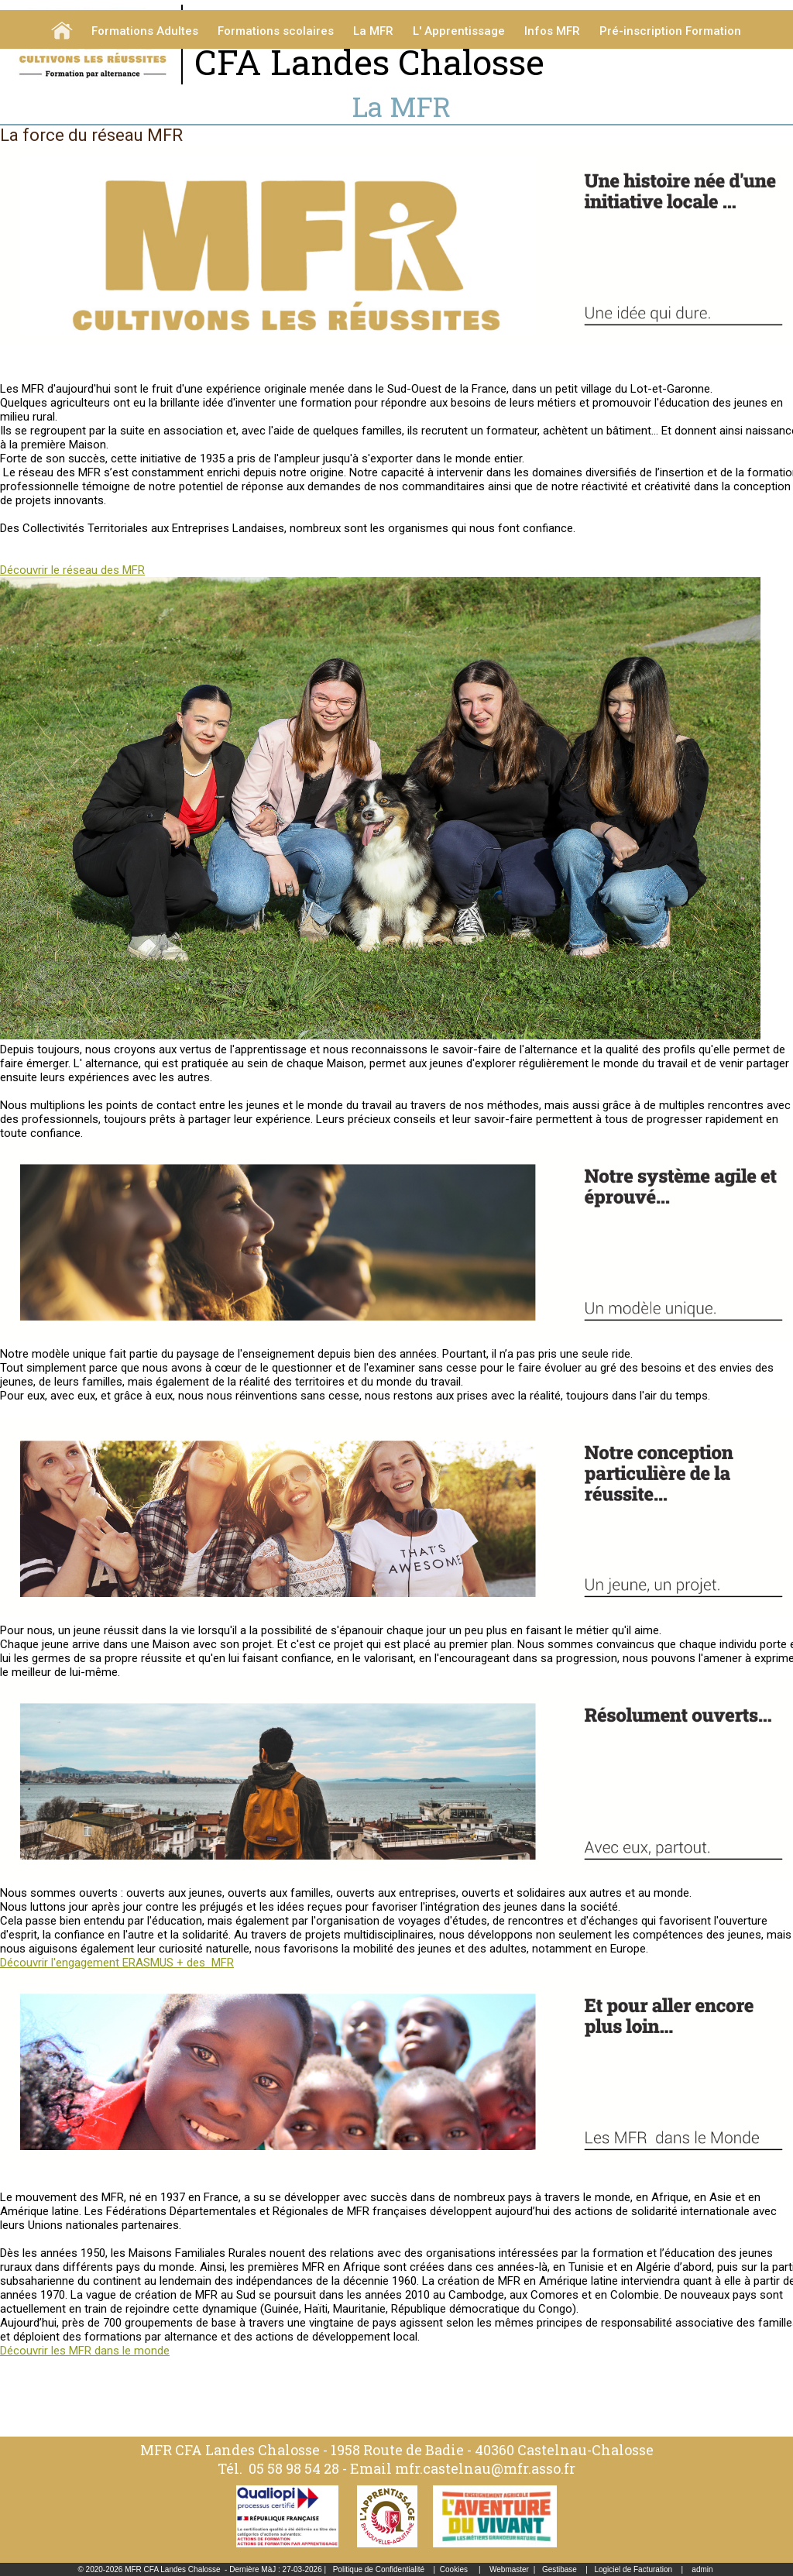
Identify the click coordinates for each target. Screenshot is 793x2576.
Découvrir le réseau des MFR (72, 570)
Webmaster (509, 2569)
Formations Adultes (144, 31)
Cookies (454, 2569)
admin (702, 2569)
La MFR (373, 31)
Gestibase (559, 2569)
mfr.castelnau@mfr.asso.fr (485, 2468)
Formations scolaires (276, 31)
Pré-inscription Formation (670, 31)
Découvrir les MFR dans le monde (85, 2351)
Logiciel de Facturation (633, 2569)
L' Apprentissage (459, 31)
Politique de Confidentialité (378, 2569)
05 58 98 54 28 (294, 2468)
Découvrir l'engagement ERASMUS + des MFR (117, 1963)
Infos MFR (552, 31)
